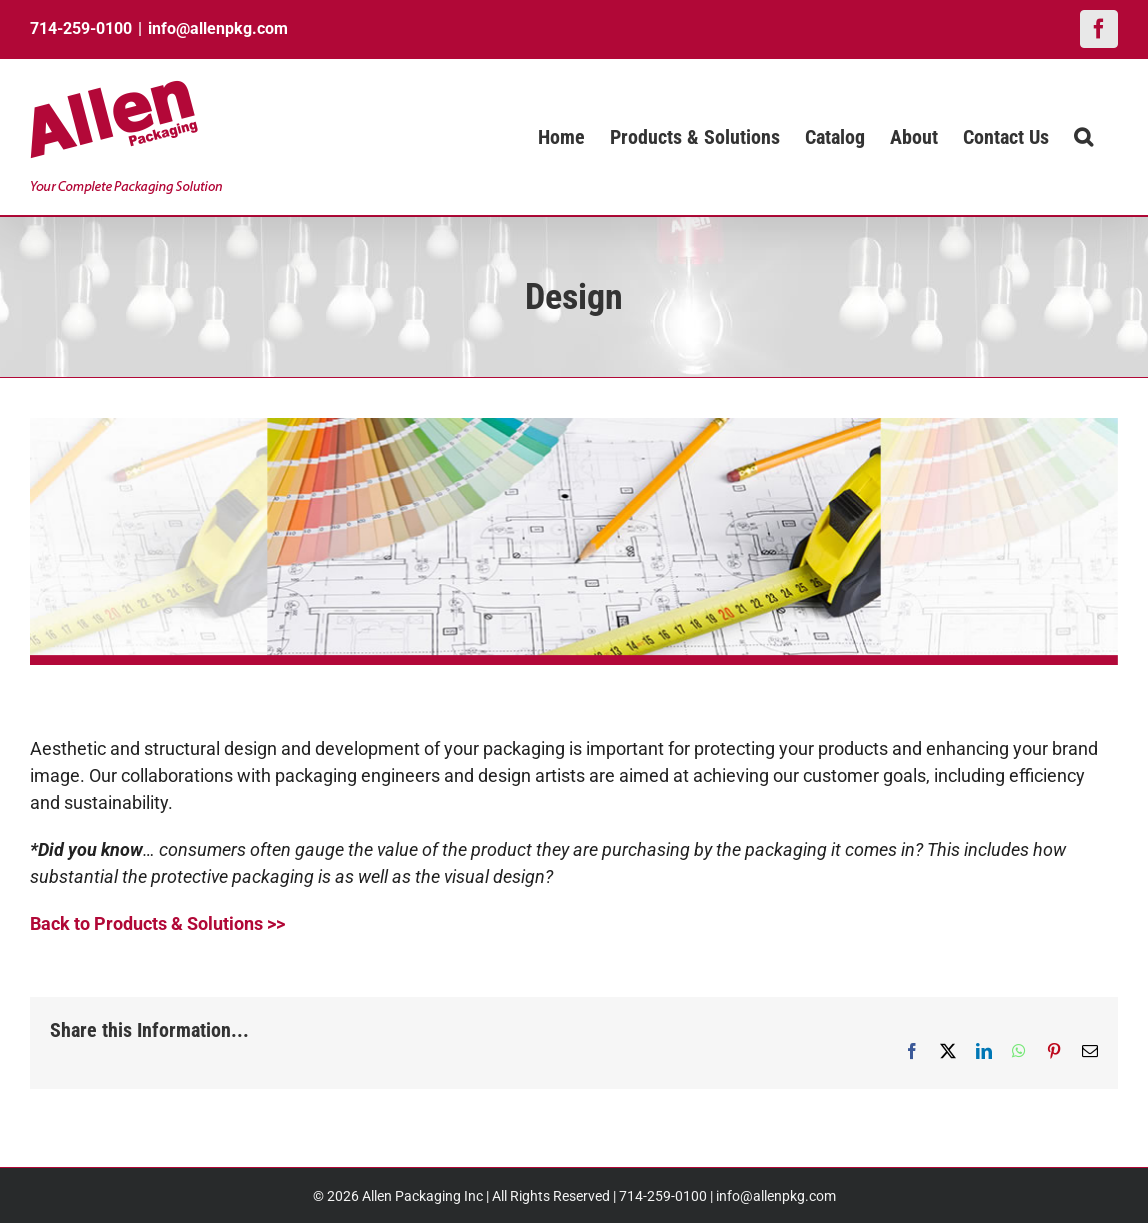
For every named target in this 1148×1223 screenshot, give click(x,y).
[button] (1083, 137)
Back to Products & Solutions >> (157, 923)
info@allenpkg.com (218, 28)
